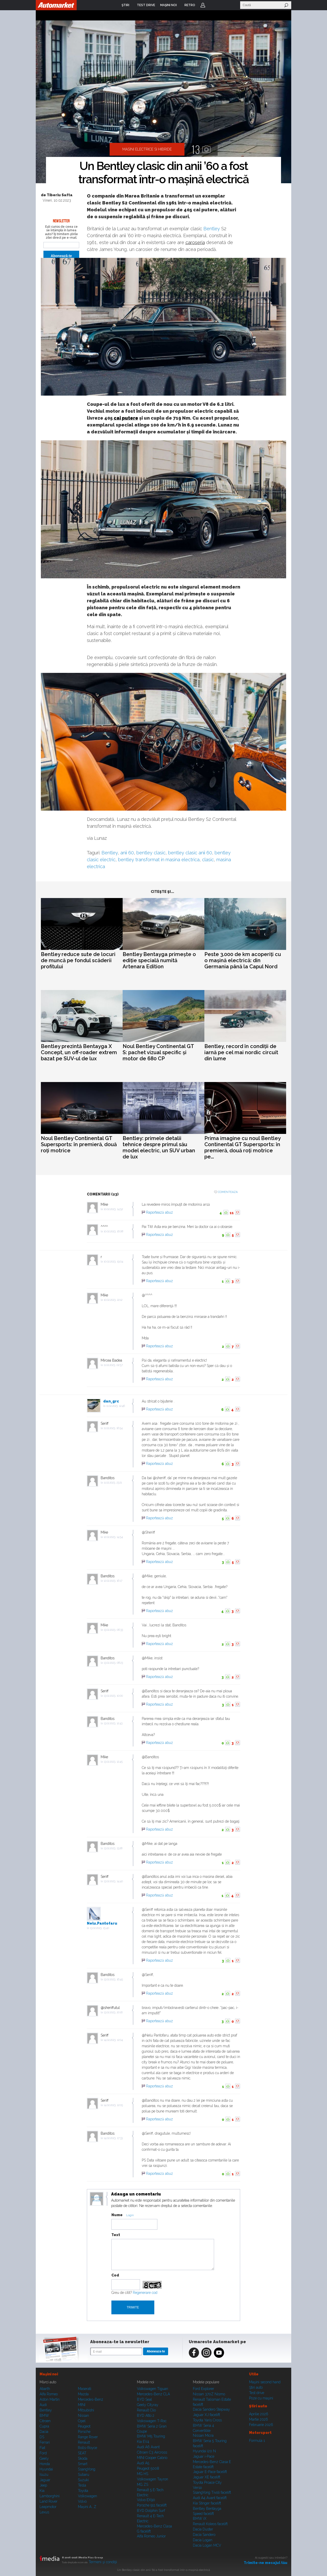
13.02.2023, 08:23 (113, 1662)
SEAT (82, 2453)
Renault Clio (146, 2410)
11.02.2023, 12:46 (115, 1406)
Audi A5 (143, 2463)
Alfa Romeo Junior (151, 2536)
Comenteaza (228, 1192)
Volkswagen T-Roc (152, 2421)
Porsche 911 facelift (152, 2505)
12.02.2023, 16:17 (113, 1580)
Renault (84, 2442)
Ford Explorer (203, 2389)
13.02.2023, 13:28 (113, 1848)
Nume (117, 2215)
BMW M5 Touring (151, 2436)
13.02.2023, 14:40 (113, 1881)
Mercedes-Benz (90, 2399)
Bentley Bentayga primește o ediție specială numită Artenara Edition (159, 960)
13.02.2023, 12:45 (113, 1761)
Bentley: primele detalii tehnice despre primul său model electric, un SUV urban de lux (159, 1147)
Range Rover (88, 2437)
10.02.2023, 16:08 (113, 1231)
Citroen (45, 2421)
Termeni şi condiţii (103, 2562)
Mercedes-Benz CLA (153, 2394)
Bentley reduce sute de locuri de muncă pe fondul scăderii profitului (78, 960)
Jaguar (45, 2480)
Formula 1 (257, 2441)
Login (203, 5)
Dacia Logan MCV (207, 2545)
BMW (44, 2415)
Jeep (43, 2485)
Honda (45, 2464)
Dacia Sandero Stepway (211, 2409)
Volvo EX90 (146, 2500)
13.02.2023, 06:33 (113, 1629)
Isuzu (44, 2474)
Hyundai (46, 2469)
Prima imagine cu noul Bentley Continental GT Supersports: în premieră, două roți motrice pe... (242, 1147)
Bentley (211, 228)
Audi (43, 2405)
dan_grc (111, 1401)
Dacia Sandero (204, 2535)
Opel (82, 2421)
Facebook (194, 2353)
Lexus (44, 2512)
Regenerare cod (145, 2293)
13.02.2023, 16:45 (113, 1979)
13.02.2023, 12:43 (113, 1723)
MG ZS (142, 2484)
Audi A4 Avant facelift (210, 2498)
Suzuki (83, 2480)
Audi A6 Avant (148, 2447)
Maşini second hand (265, 2382)
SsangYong (86, 2469)
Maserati (84, 2389)
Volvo (82, 2501)
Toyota (83, 2491)
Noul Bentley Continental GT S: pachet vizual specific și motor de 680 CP (158, 1052)
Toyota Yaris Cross (207, 2420)
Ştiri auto (256, 2387)
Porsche (84, 2432)
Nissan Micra (203, 2435)
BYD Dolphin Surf (151, 2511)
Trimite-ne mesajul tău (265, 2563)
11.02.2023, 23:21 (113, 1482)
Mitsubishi (86, 2410)
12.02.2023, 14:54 (113, 1537)
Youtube (219, 2353)
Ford (43, 2453)
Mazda (83, 2394)
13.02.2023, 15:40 (99, 1928)
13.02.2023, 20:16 (113, 2012)
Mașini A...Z (87, 2507)
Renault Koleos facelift (210, 2524)
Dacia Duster (203, 2529)
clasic (208, 859)
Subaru (83, 2474)
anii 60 (127, 852)
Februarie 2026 (261, 2425)
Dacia (44, 2432)
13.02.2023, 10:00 (113, 1695)
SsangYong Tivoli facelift (212, 2492)
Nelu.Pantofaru (102, 1923)
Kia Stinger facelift (207, 2503)
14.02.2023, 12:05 (113, 2105)
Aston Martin (50, 2399)
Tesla (82, 2485)
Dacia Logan (202, 2540)
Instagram (206, 2353)
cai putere (126, 418)
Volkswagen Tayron (152, 2479)
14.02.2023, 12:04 (113, 2040)
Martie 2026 (258, 2419)
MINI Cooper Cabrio (152, 2458)
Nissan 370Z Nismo (209, 2394)
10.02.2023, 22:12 (113, 1300)
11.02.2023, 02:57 (113, 1365)
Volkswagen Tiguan (152, 2389)
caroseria (195, 242)
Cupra (44, 2426)
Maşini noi (49, 2374)
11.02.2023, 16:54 (113, 1428)
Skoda (82, 2458)
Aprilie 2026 (258, 2414)
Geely (44, 2458)
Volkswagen (87, 2496)
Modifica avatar (96, 2199)
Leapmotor (48, 2507)
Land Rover (48, 2501)
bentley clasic (151, 852)
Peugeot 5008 (148, 2468)
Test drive (256, 2393)
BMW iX (199, 2518)
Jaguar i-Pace (203, 2456)
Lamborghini (50, 2496)
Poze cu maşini (261, 2398)
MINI (81, 2405)
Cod (115, 2275)
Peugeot (84, 2426)
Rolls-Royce (87, 2448)
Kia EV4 (143, 2442)
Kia (42, 2491)
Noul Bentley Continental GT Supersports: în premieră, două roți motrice (79, 1144)
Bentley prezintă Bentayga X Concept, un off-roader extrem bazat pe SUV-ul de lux (79, 1052)
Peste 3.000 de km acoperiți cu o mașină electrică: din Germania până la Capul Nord (242, 960)
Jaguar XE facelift (206, 2477)
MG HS (142, 2474)
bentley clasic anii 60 (190, 852)
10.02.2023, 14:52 (113, 1209)
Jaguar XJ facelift (206, 2415)
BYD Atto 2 (145, 2415)
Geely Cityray (147, 2405)
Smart (82, 2464)
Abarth (45, 2389)
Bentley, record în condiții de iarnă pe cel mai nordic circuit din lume (241, 1052)
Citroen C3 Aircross (152, 2452)
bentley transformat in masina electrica (159, 859)
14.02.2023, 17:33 (113, 2138)
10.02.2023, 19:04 (113, 1261)
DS (42, 2437)
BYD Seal (144, 2399)
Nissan (83, 2415)
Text (115, 2235)
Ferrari (45, 2442)
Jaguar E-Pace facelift (210, 2472)
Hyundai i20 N (204, 2451)
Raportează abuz (159, 1212)
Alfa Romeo (49, 2394)
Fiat (42, 2448)
